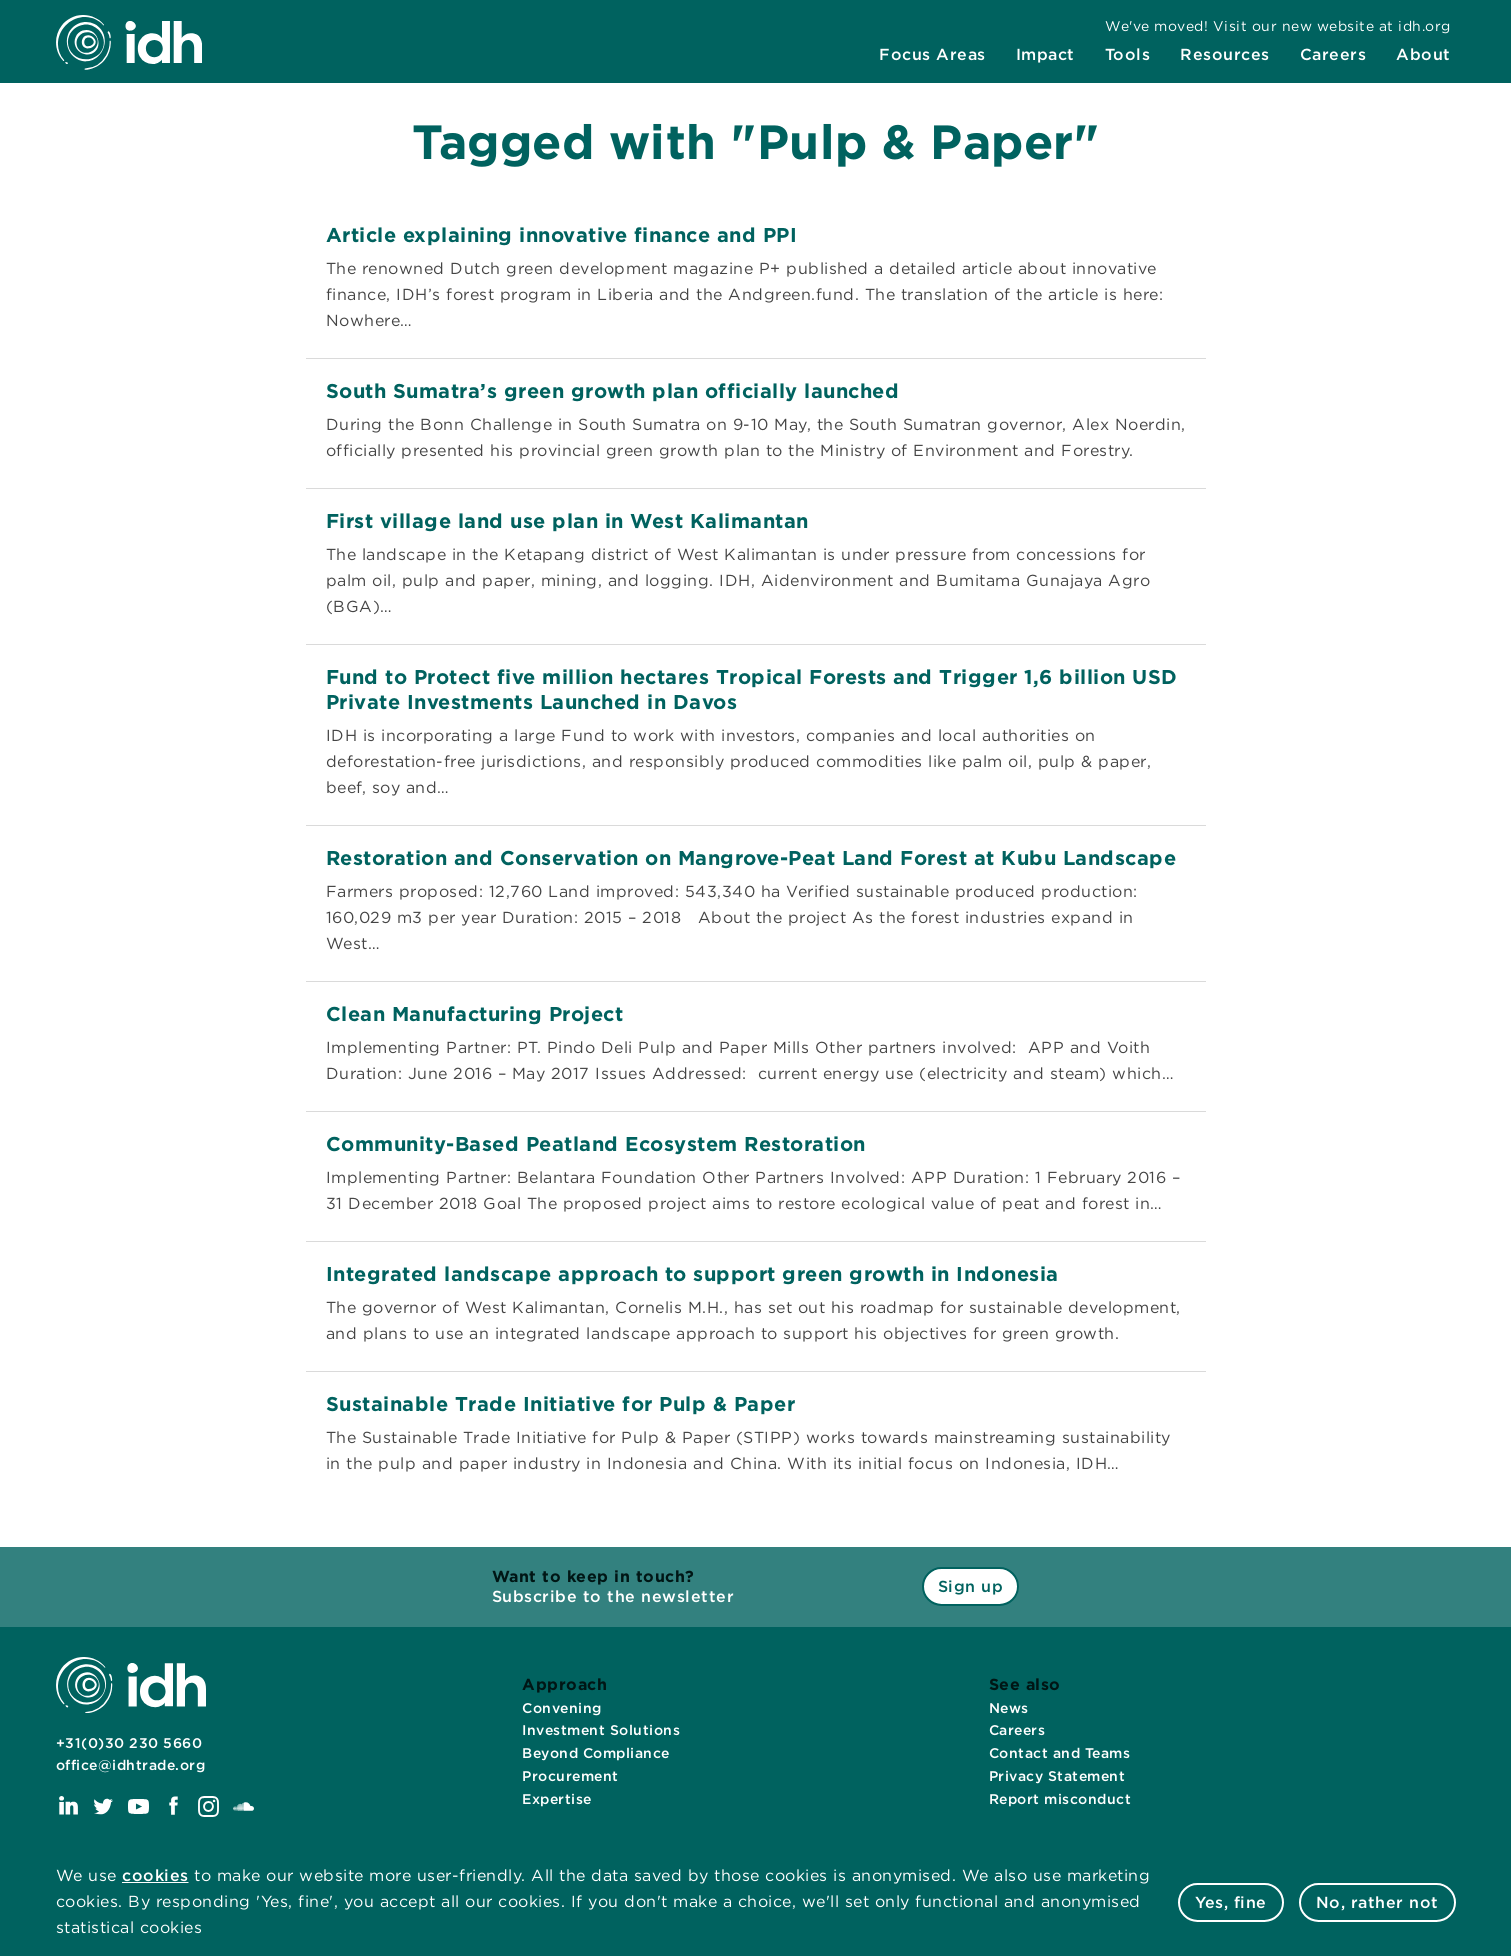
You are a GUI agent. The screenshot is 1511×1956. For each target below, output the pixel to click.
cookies (155, 1875)
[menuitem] (932, 57)
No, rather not (1377, 1902)
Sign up (971, 1586)
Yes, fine (1231, 1902)
